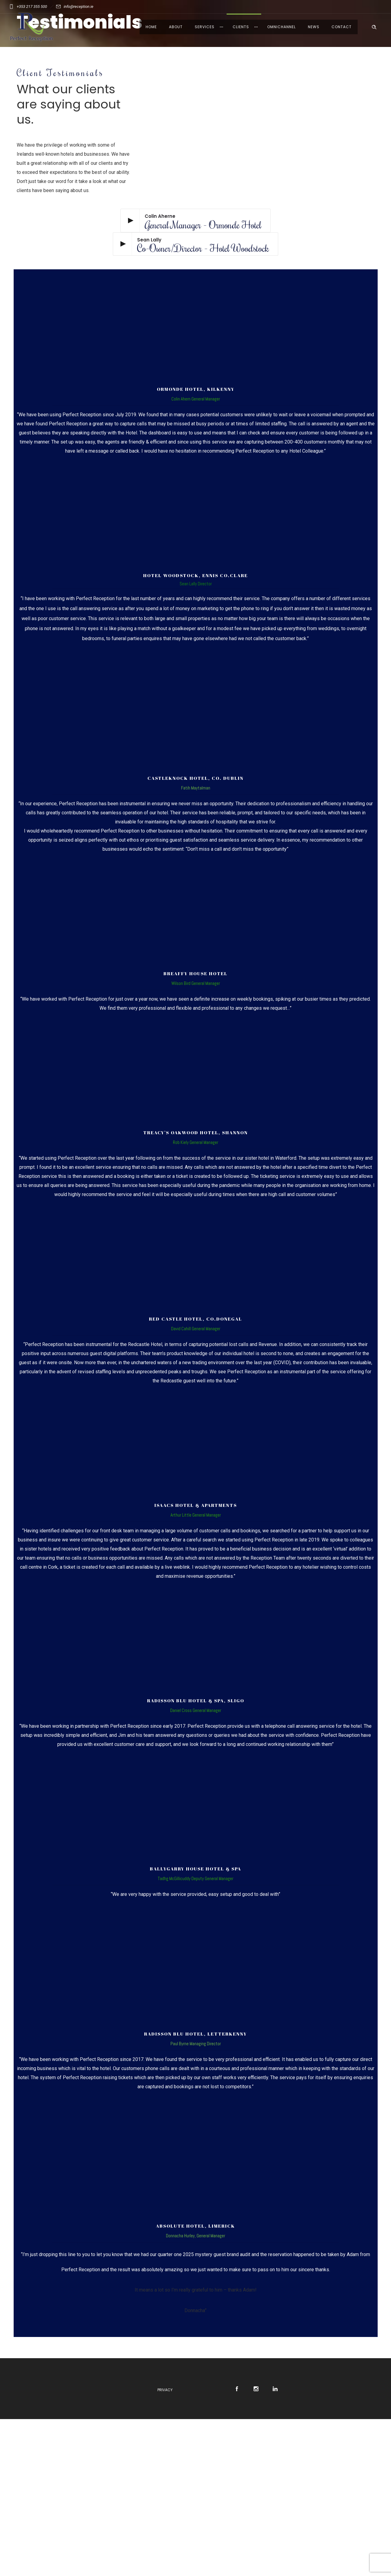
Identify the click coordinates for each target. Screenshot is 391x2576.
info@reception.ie (78, 6)
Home (151, 26)
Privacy (165, 2389)
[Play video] (195, 220)
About (176, 26)
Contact (342, 26)
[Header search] (374, 26)
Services (204, 26)
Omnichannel (281, 26)
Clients (241, 26)
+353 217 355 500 (32, 6)
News (313, 26)
